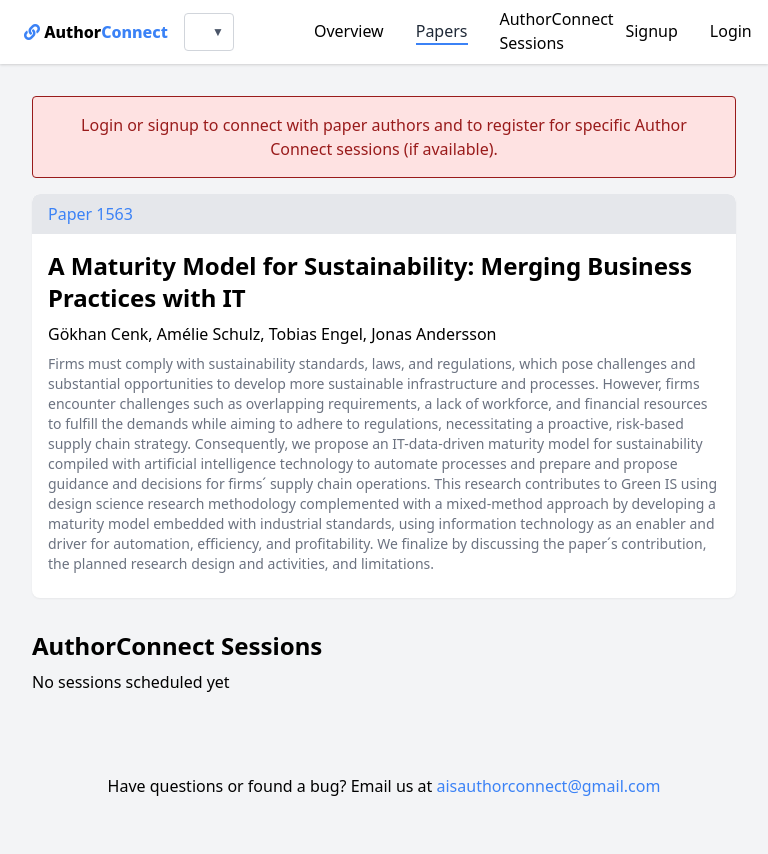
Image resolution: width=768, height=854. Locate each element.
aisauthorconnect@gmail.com (549, 786)
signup (173, 125)
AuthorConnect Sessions (557, 31)
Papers (442, 31)
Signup (651, 31)
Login (731, 31)
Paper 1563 (90, 214)
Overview (349, 31)
